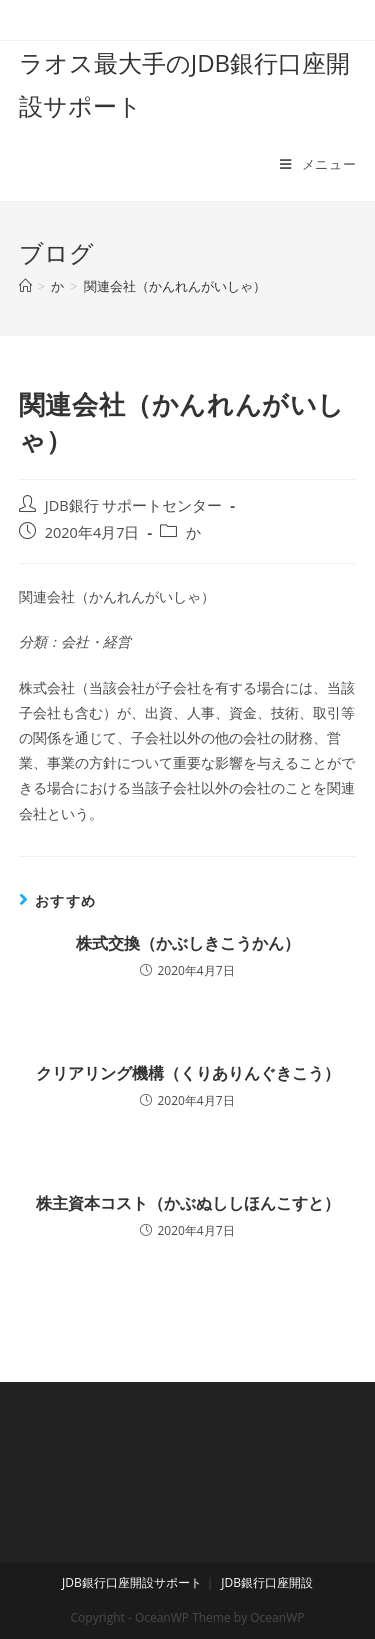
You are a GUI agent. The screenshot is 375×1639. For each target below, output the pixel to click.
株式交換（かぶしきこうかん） (188, 943)
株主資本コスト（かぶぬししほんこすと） (188, 1203)
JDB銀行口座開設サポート (132, 1582)
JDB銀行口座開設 (267, 1582)
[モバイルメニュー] (318, 164)
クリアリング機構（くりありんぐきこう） (188, 1073)
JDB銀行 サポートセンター (134, 505)
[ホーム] (25, 286)
